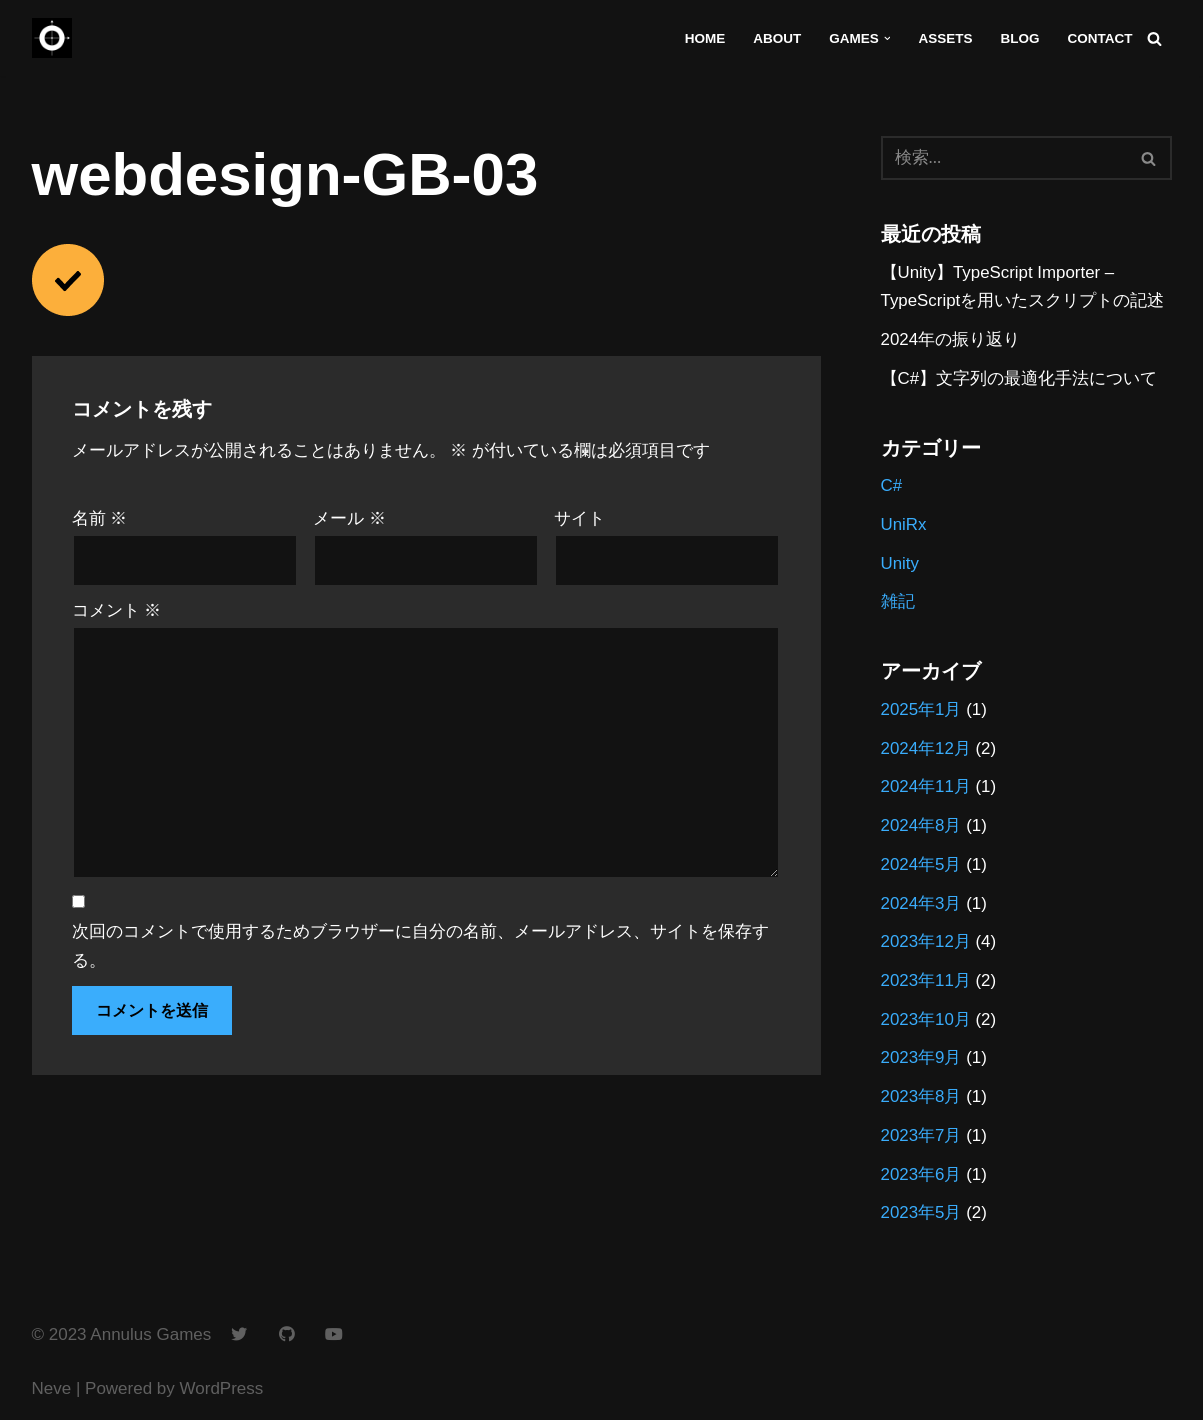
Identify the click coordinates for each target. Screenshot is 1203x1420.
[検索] (1154, 38)
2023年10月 (926, 1022)
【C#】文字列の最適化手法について (1019, 379)
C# (892, 486)
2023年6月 (921, 1177)
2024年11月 (926, 789)
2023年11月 (926, 983)
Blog (1019, 38)
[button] (886, 38)
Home (703, 38)
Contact (1099, 38)
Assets (944, 38)
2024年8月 (921, 827)
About (775, 38)
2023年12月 (926, 944)
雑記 (898, 603)
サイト (579, 519)
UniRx (904, 525)
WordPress (222, 1392)
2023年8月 (921, 1100)
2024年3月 (921, 905)
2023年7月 (921, 1139)
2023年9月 (921, 1061)
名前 (100, 519)
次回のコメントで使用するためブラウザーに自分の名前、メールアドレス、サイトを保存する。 (420, 948)
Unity (900, 564)
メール (349, 519)
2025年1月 (921, 711)
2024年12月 (926, 750)
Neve (52, 1392)
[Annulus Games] (52, 38)
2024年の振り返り (951, 340)
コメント (117, 611)
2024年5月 (921, 866)
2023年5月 (921, 1216)
